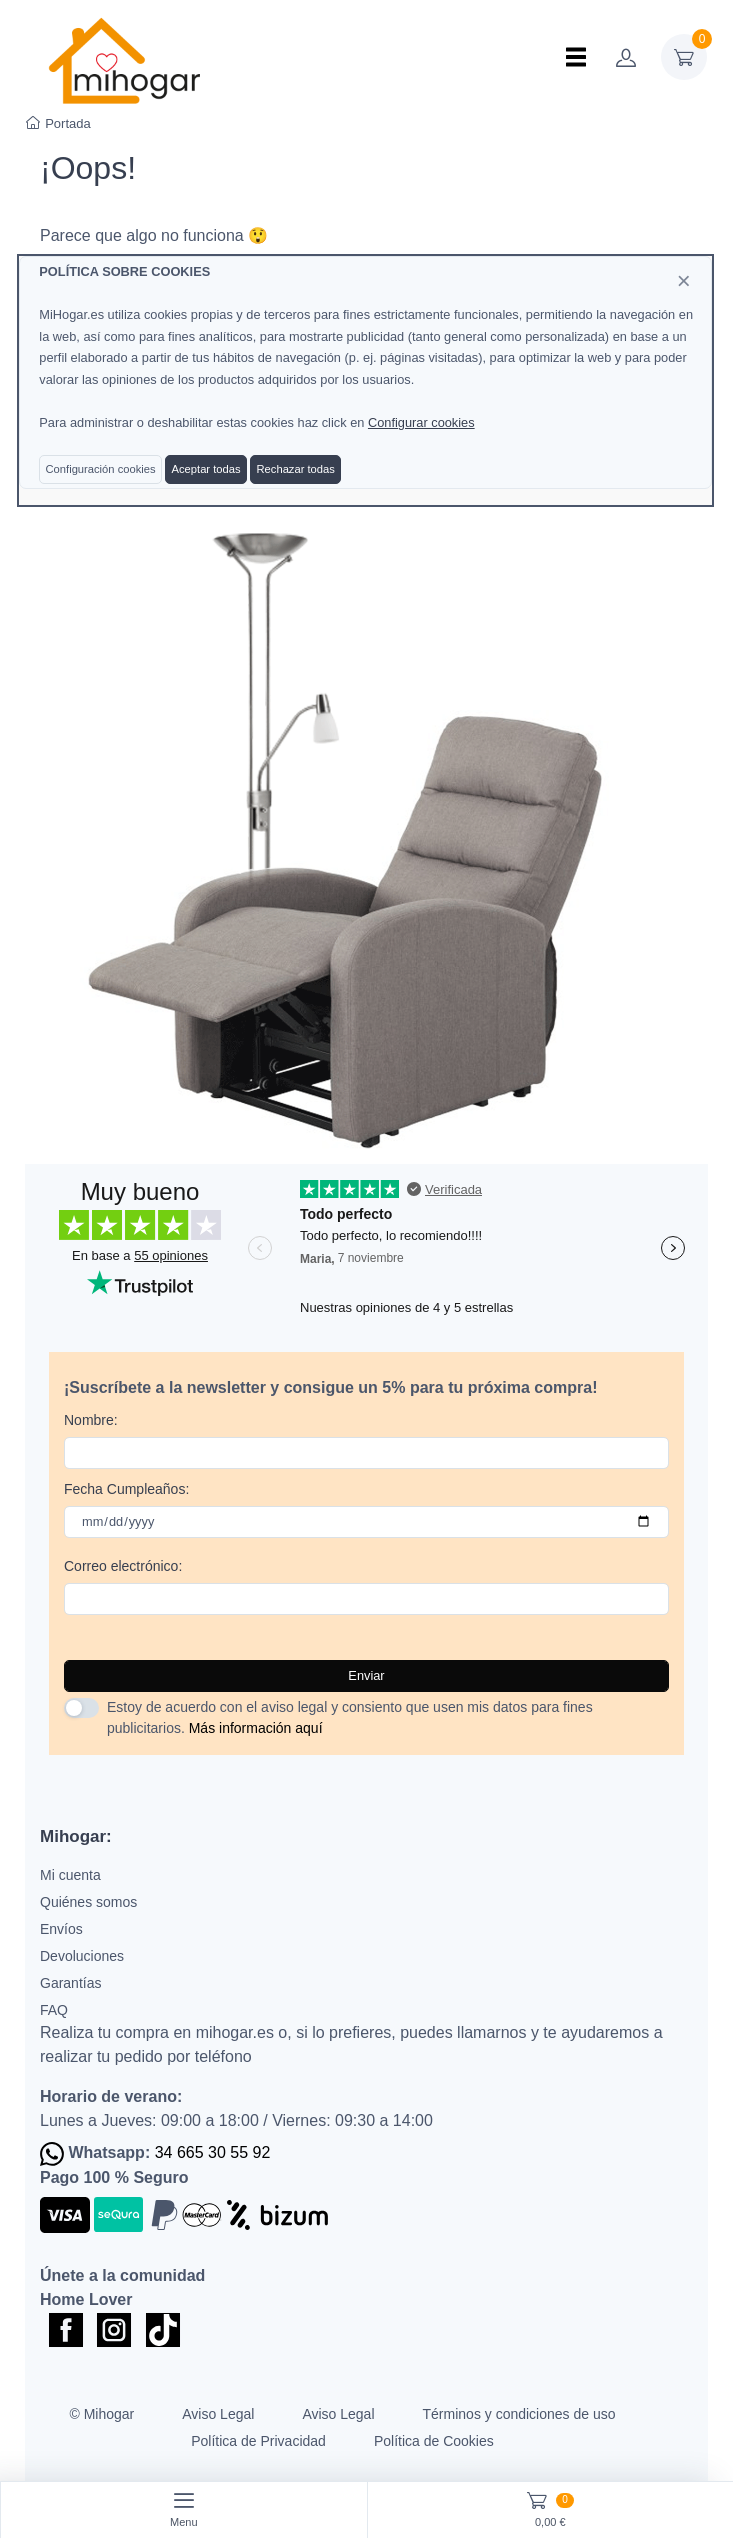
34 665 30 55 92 (213, 2152)
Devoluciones (82, 1956)
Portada (58, 123)
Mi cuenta (70, 1875)
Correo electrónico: (123, 1566)
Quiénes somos (88, 1902)
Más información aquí (256, 1728)
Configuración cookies (101, 469)
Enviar (366, 1675)
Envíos (61, 1929)
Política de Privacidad (258, 2441)
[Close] (684, 281)
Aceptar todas (206, 469)
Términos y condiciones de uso (519, 2414)
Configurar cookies (421, 422)
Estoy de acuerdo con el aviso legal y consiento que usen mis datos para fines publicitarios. (350, 1717)
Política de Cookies (434, 2441)
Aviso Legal (218, 2414)
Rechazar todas (296, 469)
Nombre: (91, 1420)
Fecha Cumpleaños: (126, 1489)
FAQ (54, 2010)
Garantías (70, 1983)
